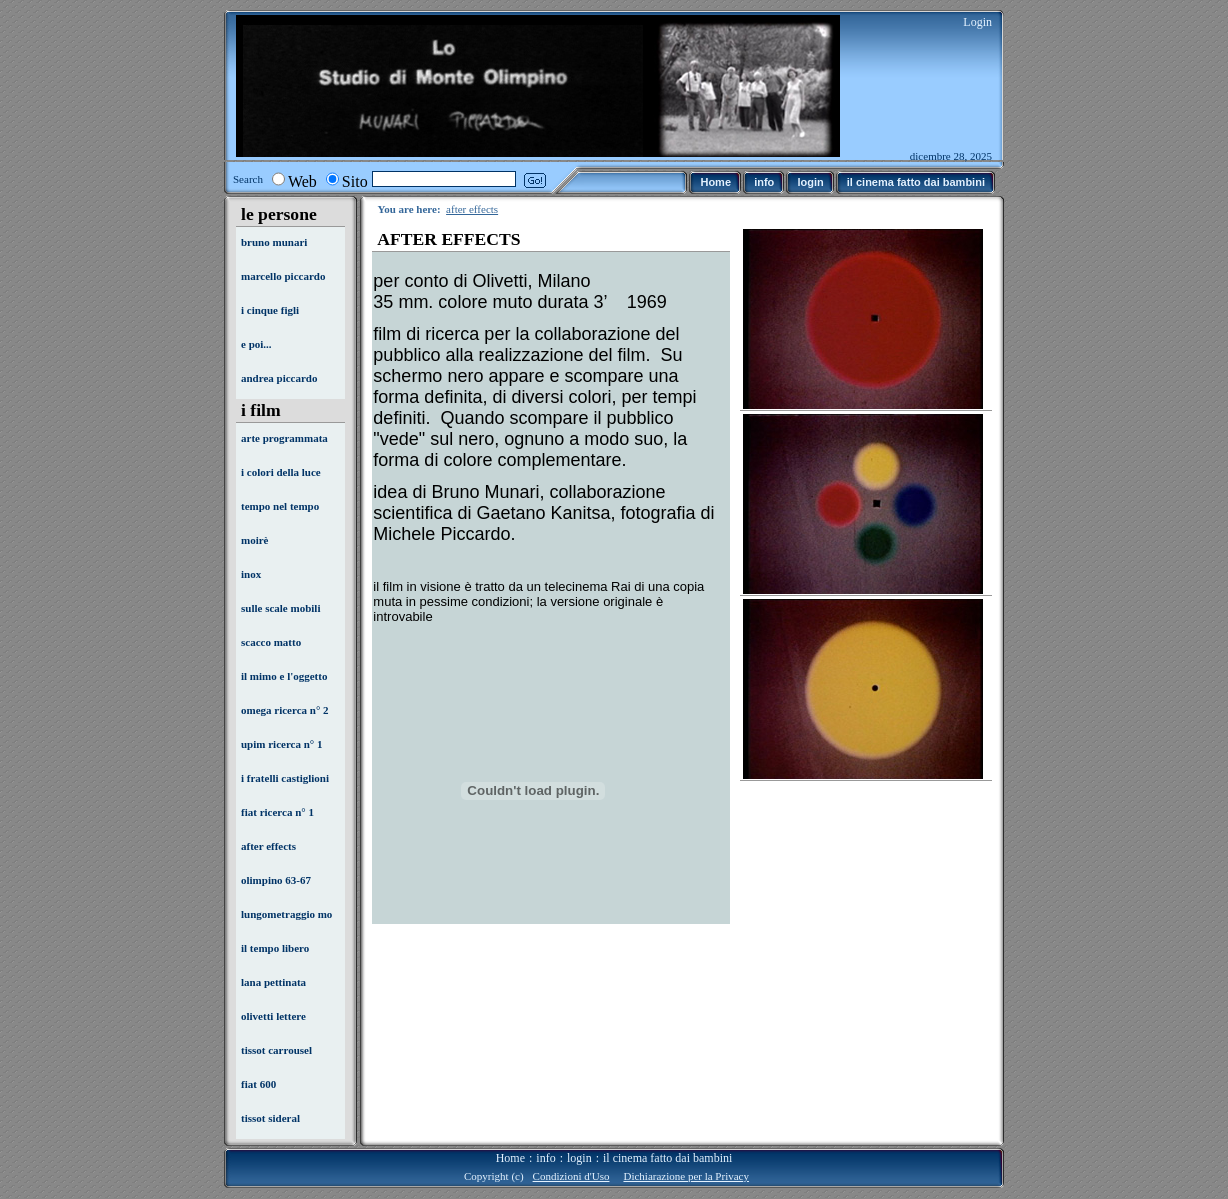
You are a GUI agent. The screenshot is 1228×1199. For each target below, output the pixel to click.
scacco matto (271, 642)
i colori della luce (281, 472)
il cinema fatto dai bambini (667, 1158)
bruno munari (274, 242)
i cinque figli (270, 310)
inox (251, 574)
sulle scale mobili (280, 608)
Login (977, 22)
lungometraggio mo (286, 914)
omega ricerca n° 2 (285, 710)
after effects (268, 846)
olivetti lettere (273, 1016)
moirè (254, 540)
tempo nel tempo (280, 506)
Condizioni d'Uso (571, 1176)
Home (510, 1158)
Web (302, 181)
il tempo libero (275, 948)
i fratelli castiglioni (285, 778)
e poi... (256, 344)
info (545, 1158)
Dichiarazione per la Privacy (686, 1176)
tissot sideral (270, 1118)
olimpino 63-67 (276, 880)
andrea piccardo (279, 378)
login (579, 1158)
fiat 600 (258, 1084)
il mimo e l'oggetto (284, 676)
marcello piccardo (283, 276)
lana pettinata (273, 982)
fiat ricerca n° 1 (277, 812)
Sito (355, 181)
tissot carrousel (276, 1050)
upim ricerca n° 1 (282, 744)
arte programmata (284, 438)
